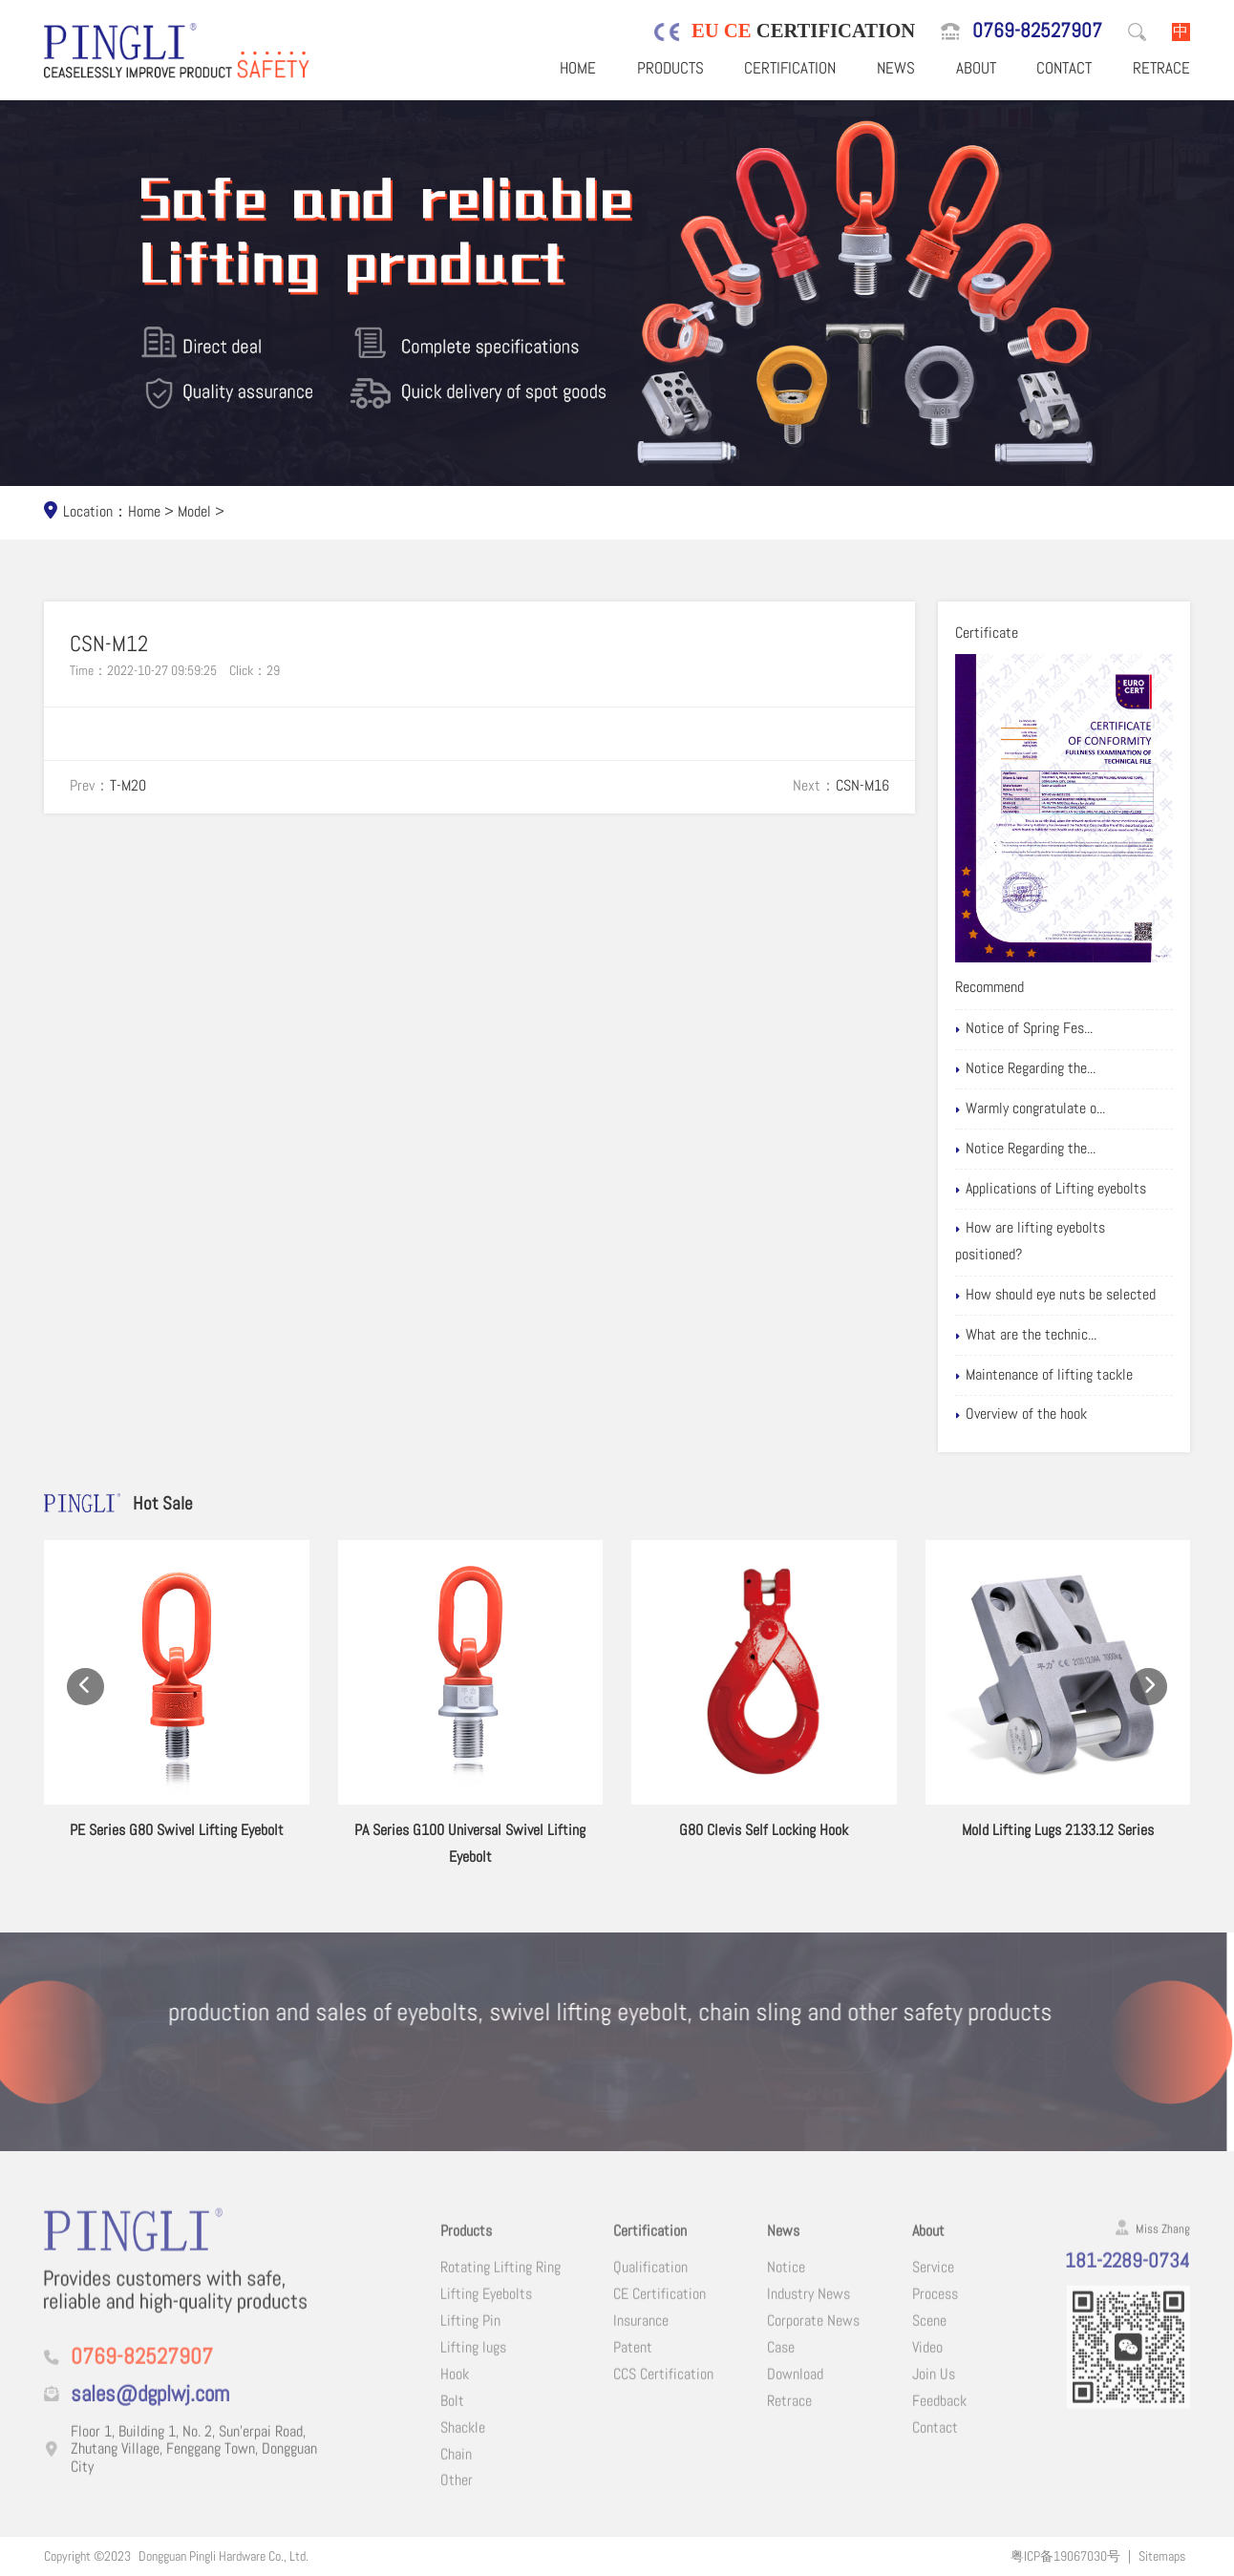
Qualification (650, 2284)
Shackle (462, 2444)
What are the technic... (1025, 1335)
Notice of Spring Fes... (1024, 1029)
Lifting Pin (470, 2338)
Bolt (452, 2417)
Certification (790, 68)
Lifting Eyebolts (486, 2311)
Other (456, 2497)
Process (935, 2311)
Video (927, 2364)
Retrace (1161, 68)
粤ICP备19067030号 (1065, 2556)
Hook (454, 2390)
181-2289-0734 (1127, 2278)
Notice (786, 2284)
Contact (1064, 68)
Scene (929, 2338)
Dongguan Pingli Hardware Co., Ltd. (223, 2556)
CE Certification (659, 2311)
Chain (456, 2471)
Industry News (808, 2311)
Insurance (641, 2338)
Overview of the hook (1021, 1414)
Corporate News (813, 2338)
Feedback (939, 2417)
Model (194, 511)
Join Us (933, 2390)
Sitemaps (1161, 2556)
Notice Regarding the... (1025, 1069)
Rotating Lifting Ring (500, 2284)
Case (781, 2364)
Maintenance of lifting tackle (1044, 1375)
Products (670, 68)
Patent (632, 2364)
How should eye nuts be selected (1055, 1295)
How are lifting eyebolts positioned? (1030, 1241)
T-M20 (128, 785)
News (896, 68)
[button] (85, 1710)
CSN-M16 (862, 785)
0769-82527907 (1037, 30)
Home (578, 68)
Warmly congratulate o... (1030, 1109)
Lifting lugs (473, 2364)
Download (795, 2390)
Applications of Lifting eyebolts (1050, 1189)
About (976, 68)
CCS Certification (663, 2390)
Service (933, 2284)
